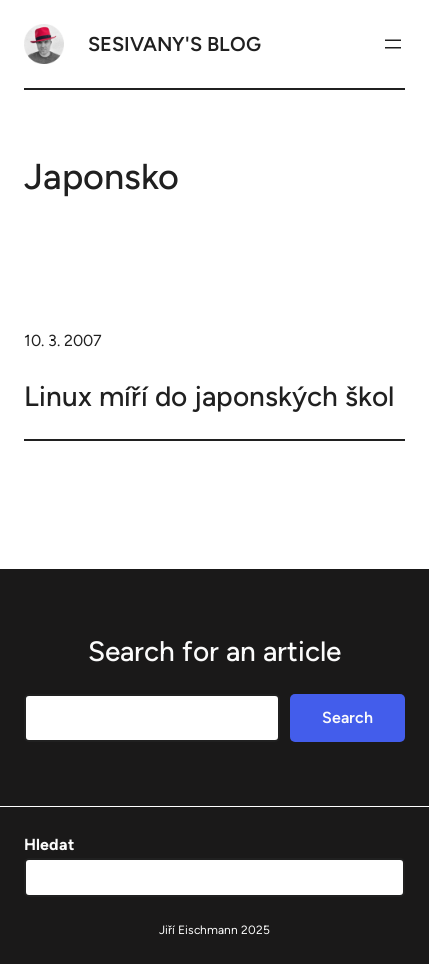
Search (347, 717)
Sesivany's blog (174, 44)
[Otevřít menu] (393, 44)
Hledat (49, 844)
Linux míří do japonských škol (209, 396)
